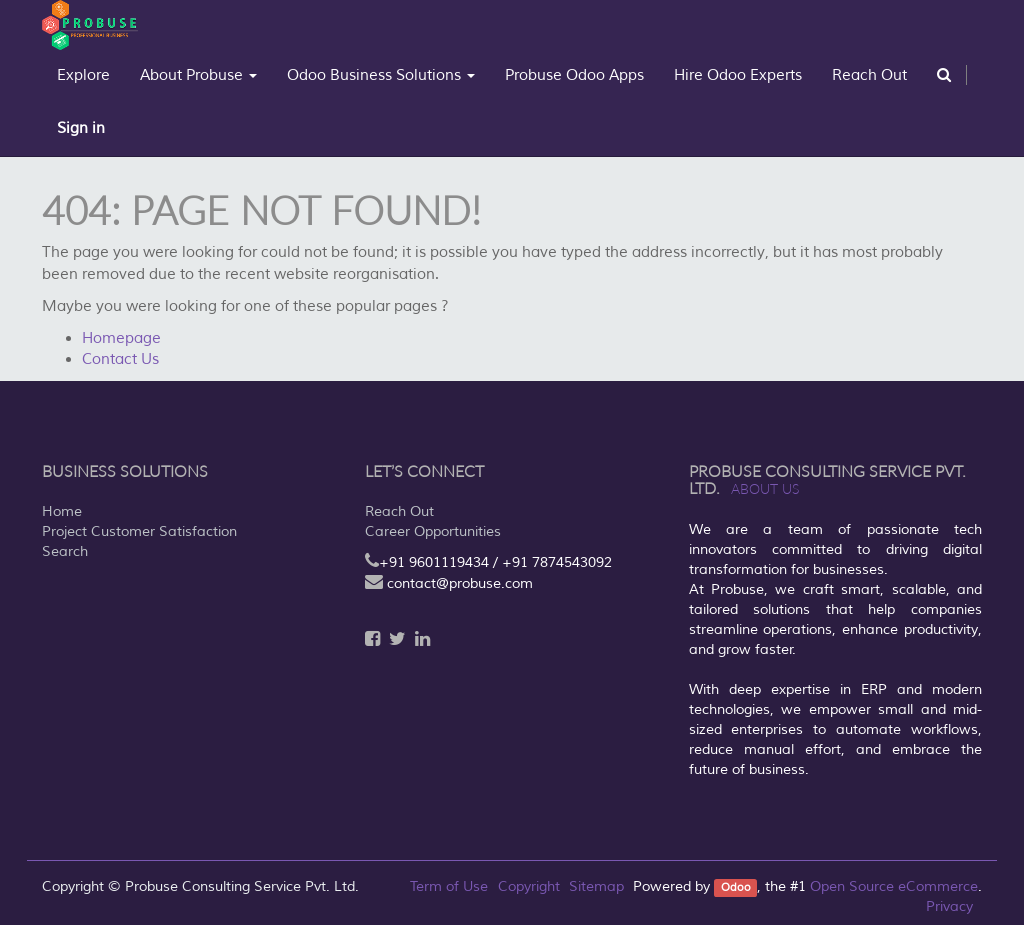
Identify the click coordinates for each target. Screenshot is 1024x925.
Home (62, 511)
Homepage (121, 338)
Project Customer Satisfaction (139, 531)
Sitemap (596, 886)
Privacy (949, 906)
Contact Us (120, 359)
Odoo (736, 887)
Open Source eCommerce (894, 886)
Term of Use (449, 886)
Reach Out (399, 511)
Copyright (529, 886)
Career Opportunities (433, 531)
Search (65, 551)
